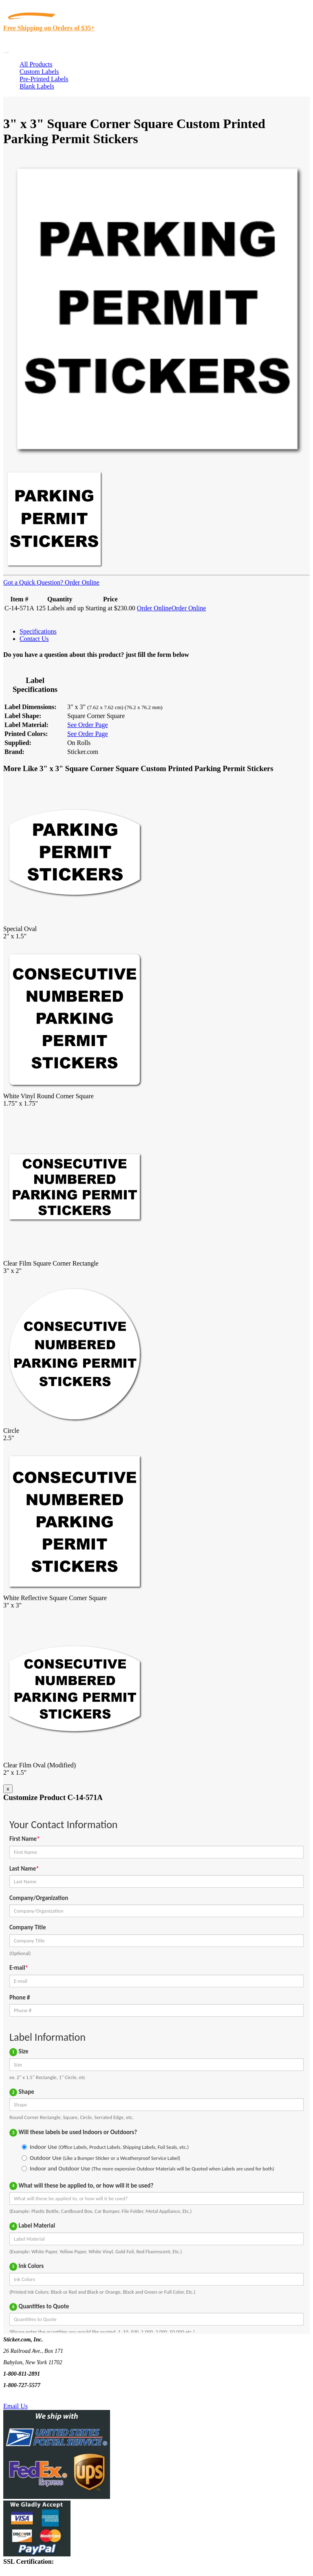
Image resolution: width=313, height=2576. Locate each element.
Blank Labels (37, 86)
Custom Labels (39, 71)
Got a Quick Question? (33, 582)
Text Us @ (32, 2397)
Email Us (15, 2406)
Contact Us (34, 638)
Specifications (38, 631)
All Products (36, 64)
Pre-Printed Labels (44, 78)
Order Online (81, 582)
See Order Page (87, 724)
